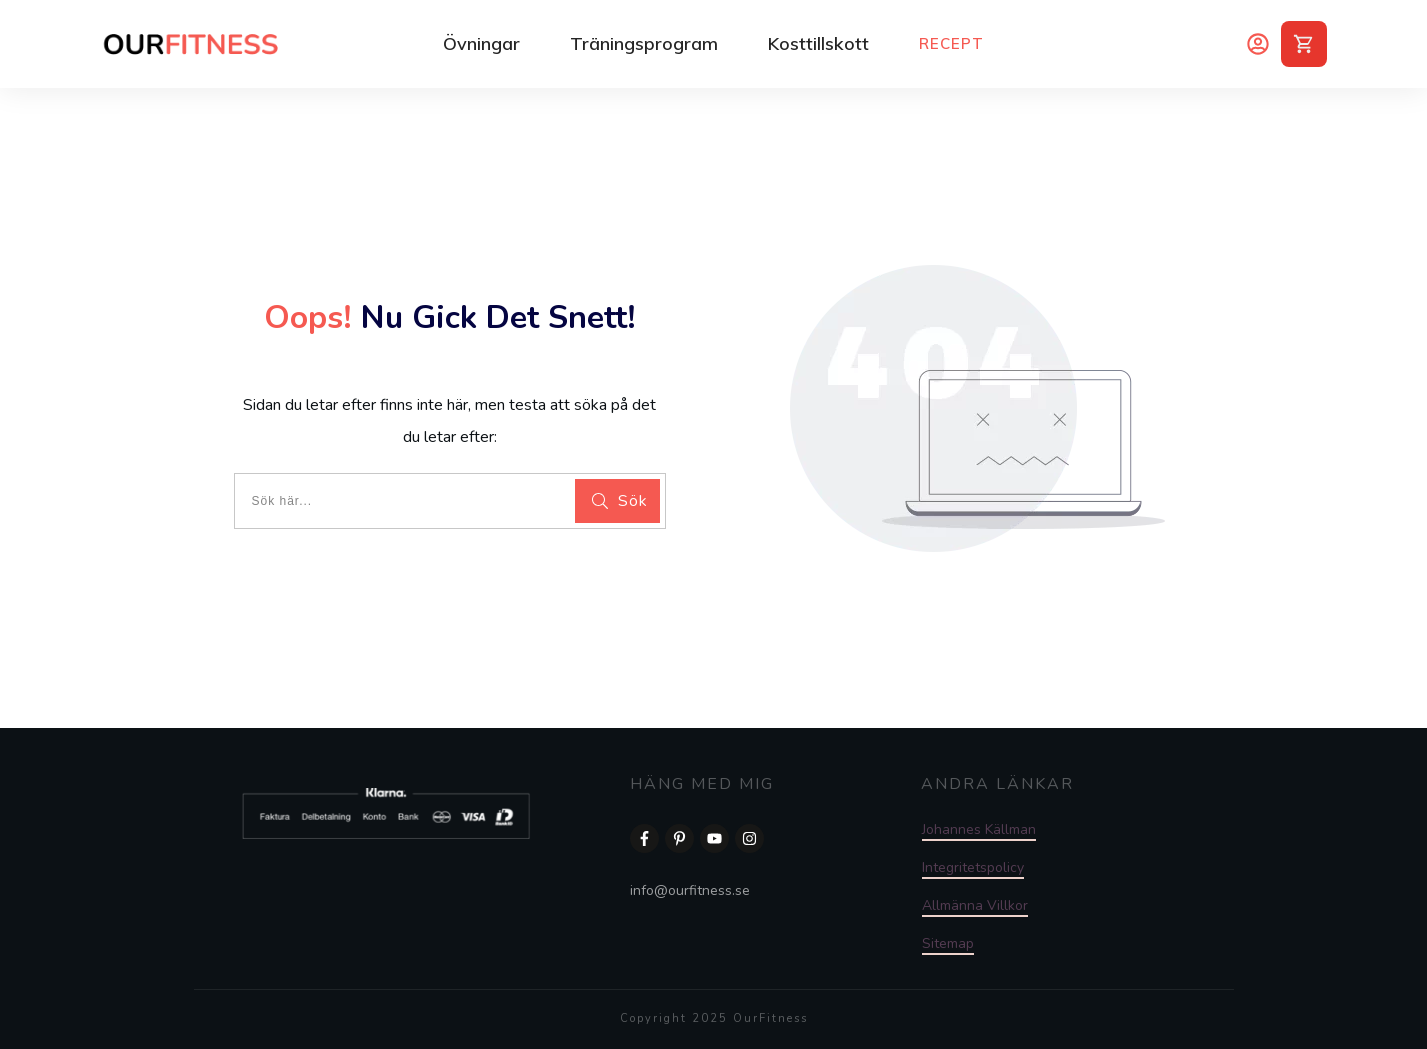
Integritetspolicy (973, 867)
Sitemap (948, 943)
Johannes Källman (979, 829)
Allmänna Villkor (975, 905)
